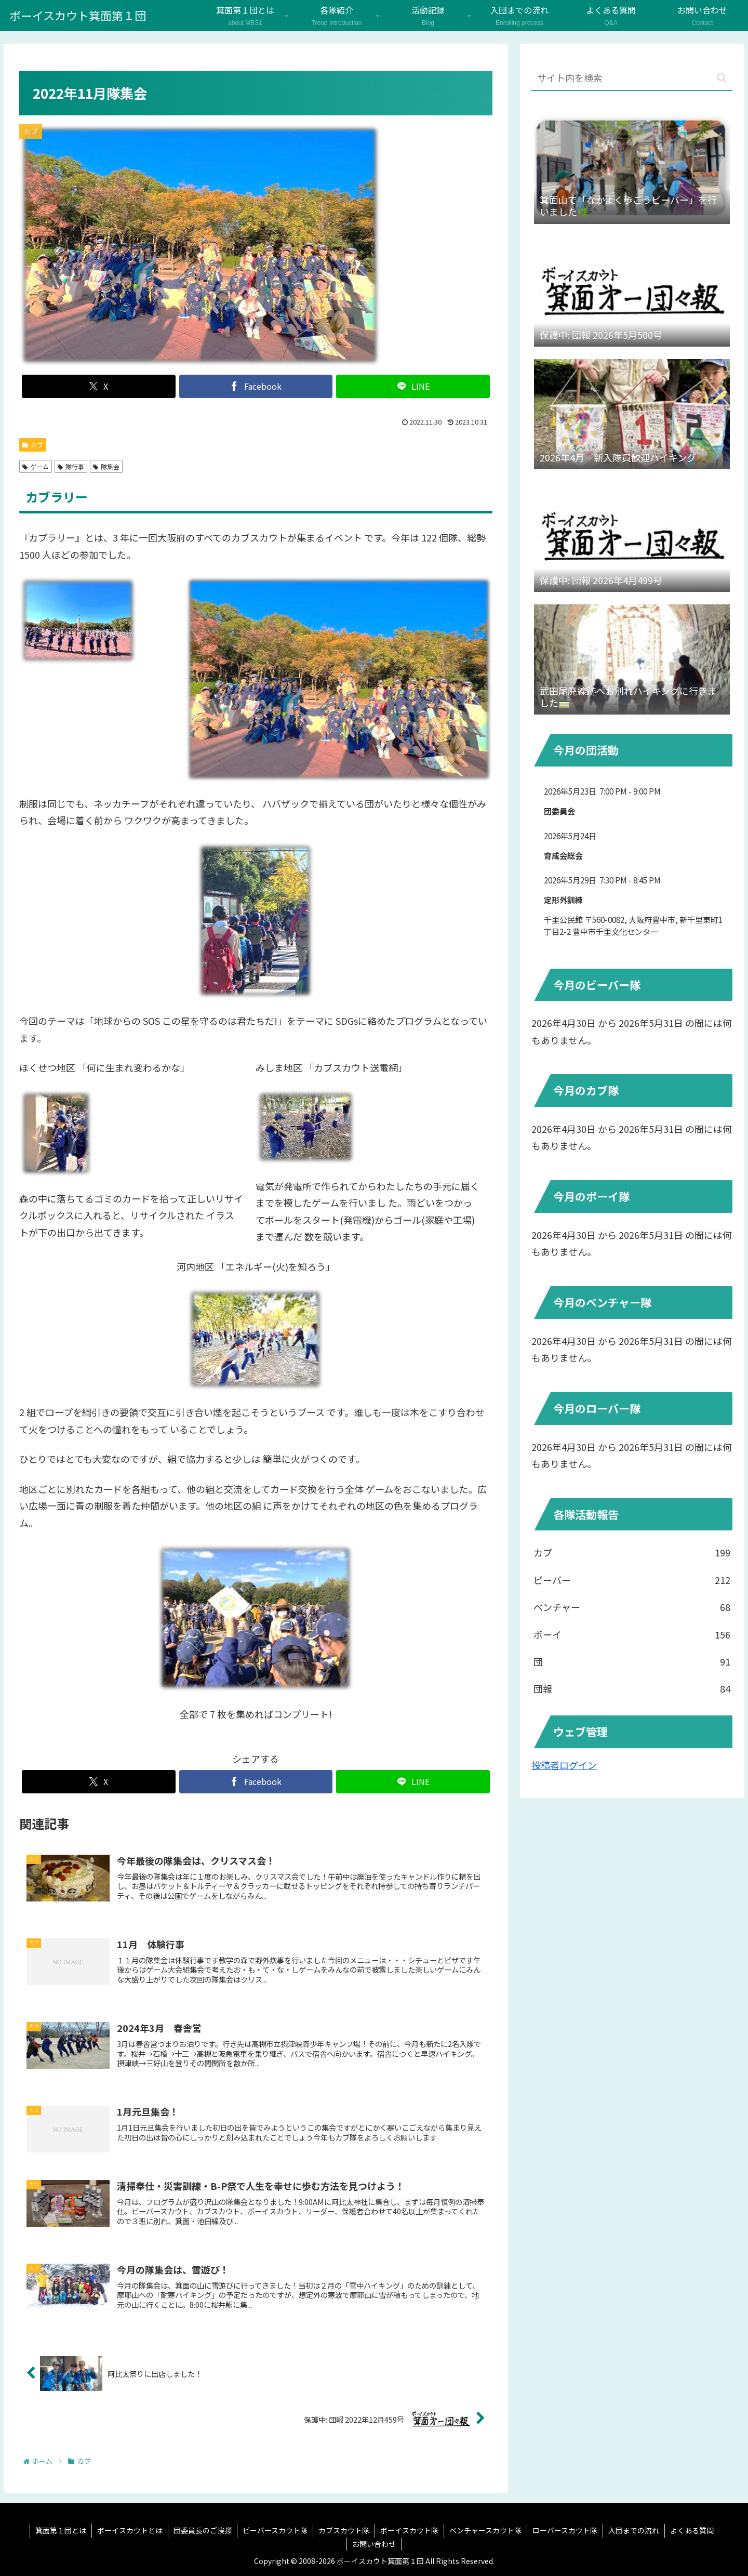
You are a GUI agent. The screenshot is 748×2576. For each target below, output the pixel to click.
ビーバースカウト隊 (275, 2530)
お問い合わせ (374, 2544)
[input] (631, 78)
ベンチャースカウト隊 (485, 2530)
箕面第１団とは (60, 2530)
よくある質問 (692, 2530)
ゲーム (35, 466)
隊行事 (71, 466)
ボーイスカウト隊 (409, 2530)
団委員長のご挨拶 (202, 2530)
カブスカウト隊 (343, 2530)
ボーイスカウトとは (130, 2530)
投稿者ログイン (564, 1765)
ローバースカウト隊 (564, 2530)
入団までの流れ (633, 2530)
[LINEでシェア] (413, 386)
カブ (32, 444)
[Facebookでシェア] (256, 386)
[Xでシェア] (99, 386)
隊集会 (106, 466)
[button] (722, 78)
